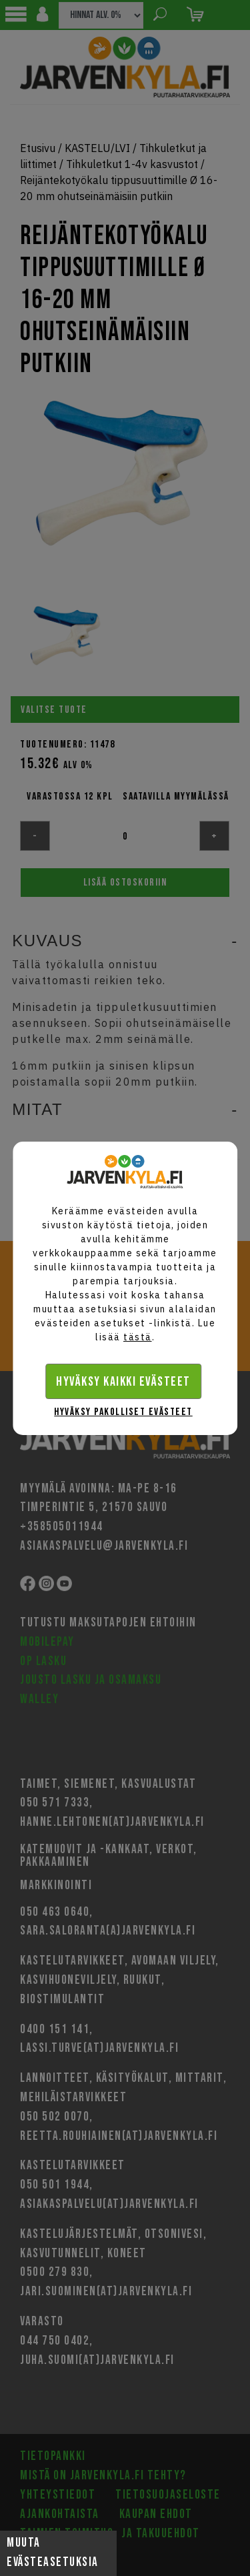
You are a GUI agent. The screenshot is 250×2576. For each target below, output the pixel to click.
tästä (137, 1337)
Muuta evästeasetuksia (53, 2552)
